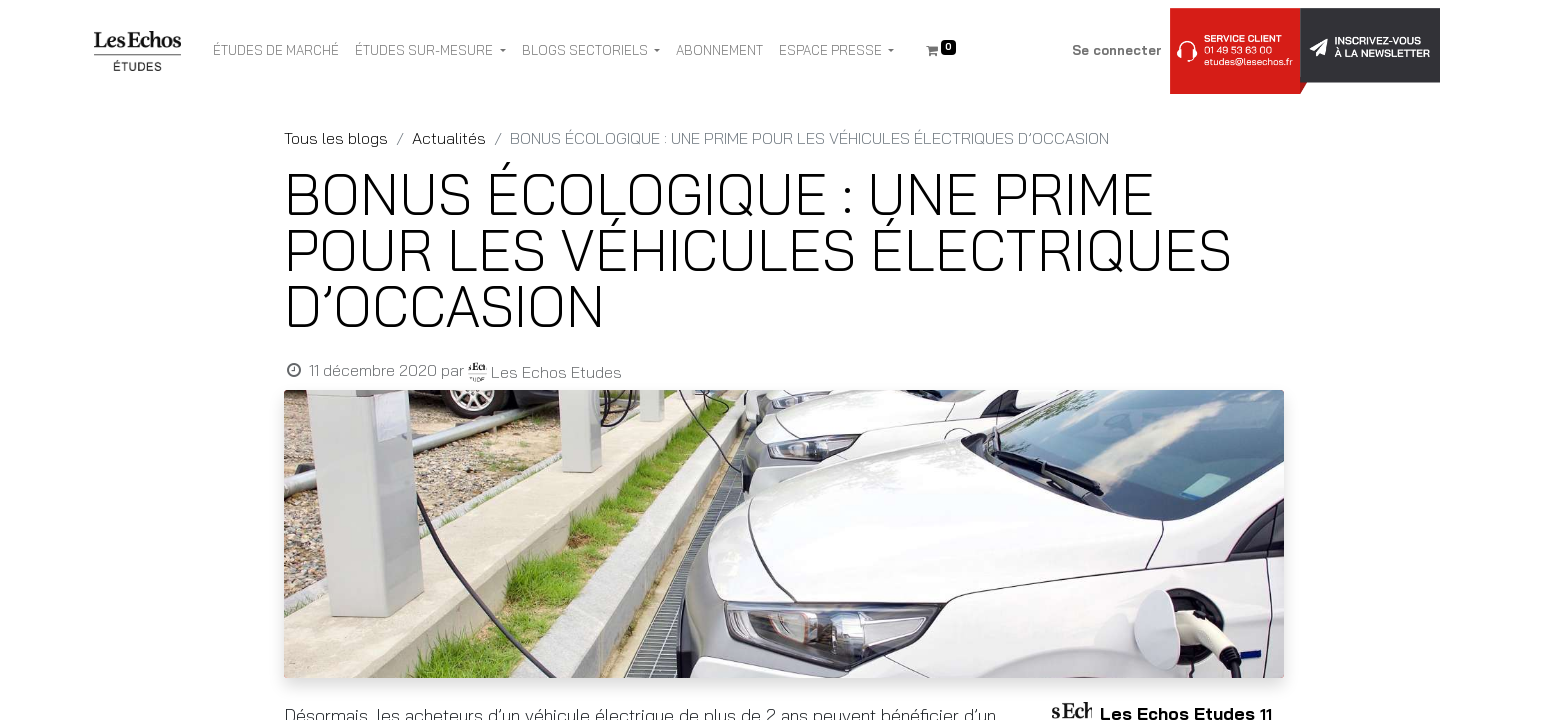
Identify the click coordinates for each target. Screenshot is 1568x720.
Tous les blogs (336, 138)
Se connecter (1117, 50)
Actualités (449, 138)
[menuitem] (276, 51)
